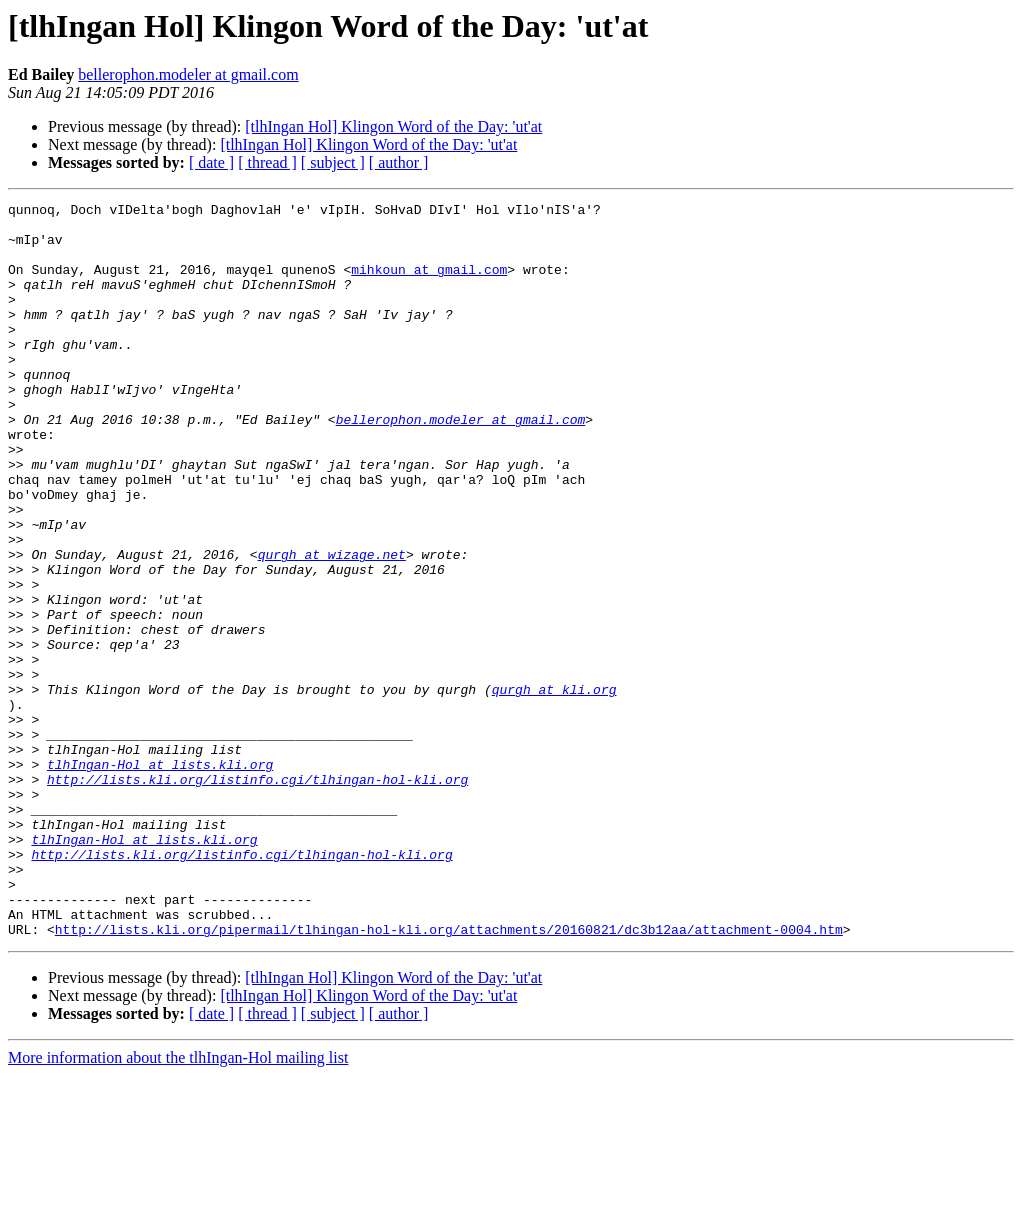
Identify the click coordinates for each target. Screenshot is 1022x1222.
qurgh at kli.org (554, 788)
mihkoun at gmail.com (429, 284)
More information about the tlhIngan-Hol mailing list (178, 1204)
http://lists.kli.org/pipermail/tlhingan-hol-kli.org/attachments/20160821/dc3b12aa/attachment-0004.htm (449, 1076)
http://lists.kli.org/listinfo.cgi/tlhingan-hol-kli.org (257, 896)
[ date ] (211, 162)
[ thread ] (267, 162)
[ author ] (399, 162)
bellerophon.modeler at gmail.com (188, 74)
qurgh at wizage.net (332, 626)
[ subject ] (333, 162)
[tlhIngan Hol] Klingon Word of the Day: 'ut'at (393, 126)
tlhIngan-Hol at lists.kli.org (160, 878)
